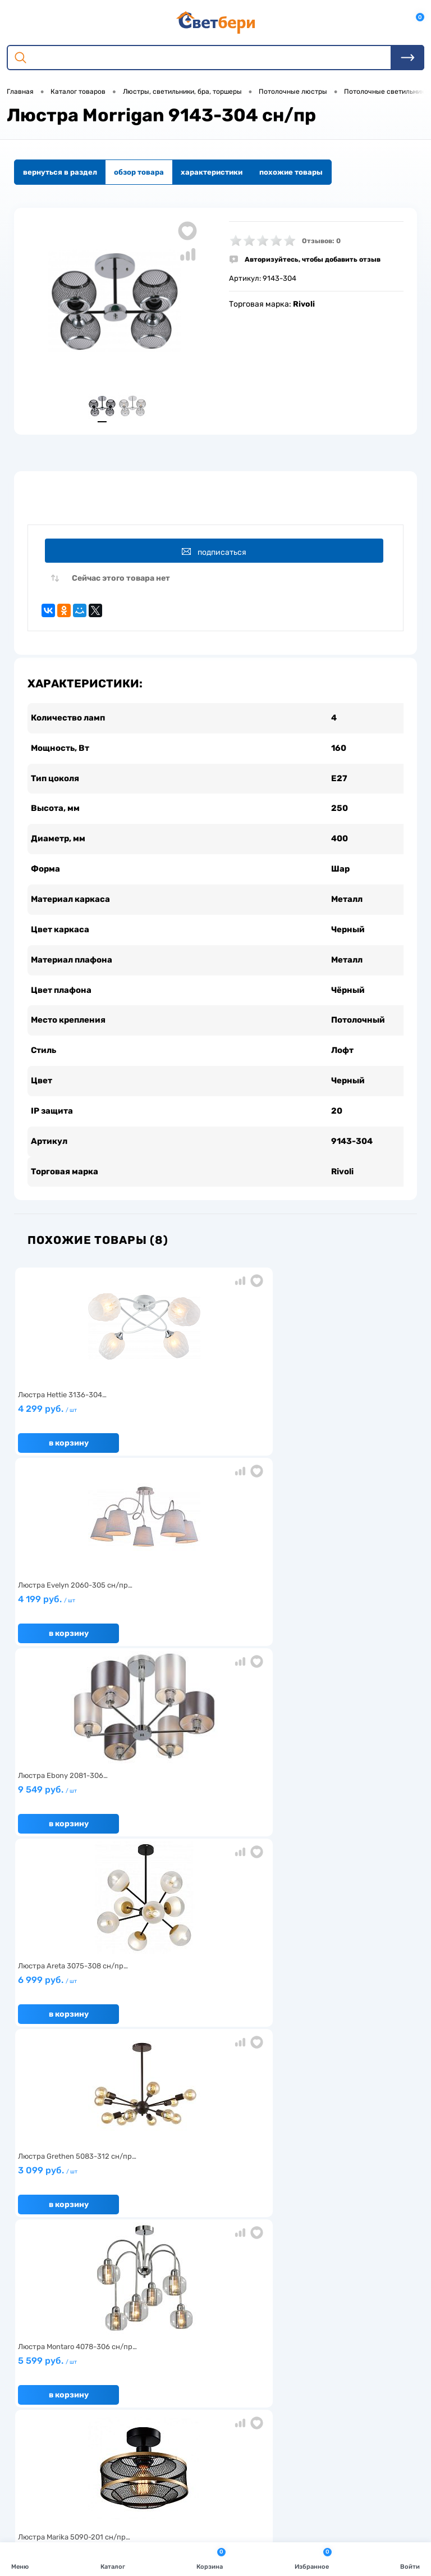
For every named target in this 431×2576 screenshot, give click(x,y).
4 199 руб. (212, 1440)
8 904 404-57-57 (64, 2456)
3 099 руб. (212, 1631)
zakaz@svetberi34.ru (70, 2477)
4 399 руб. (212, 1821)
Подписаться (217, 555)
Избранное (313, 2558)
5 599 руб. (344, 1631)
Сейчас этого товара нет (121, 585)
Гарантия (34, 2277)
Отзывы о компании (322, 2242)
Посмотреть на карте (72, 2414)
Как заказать (40, 2294)
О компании (38, 2242)
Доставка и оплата (185, 2242)
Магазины (305, 2259)
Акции (163, 2259)
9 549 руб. (344, 1440)
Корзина (211, 2558)
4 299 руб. (80, 1440)
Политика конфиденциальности (344, 2277)
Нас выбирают (42, 2259)
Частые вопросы (46, 2312)
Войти (410, 2558)
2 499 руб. (80, 1821)
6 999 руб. (80, 1631)
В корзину (69, 1469)
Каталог (112, 2558)
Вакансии (169, 2277)
